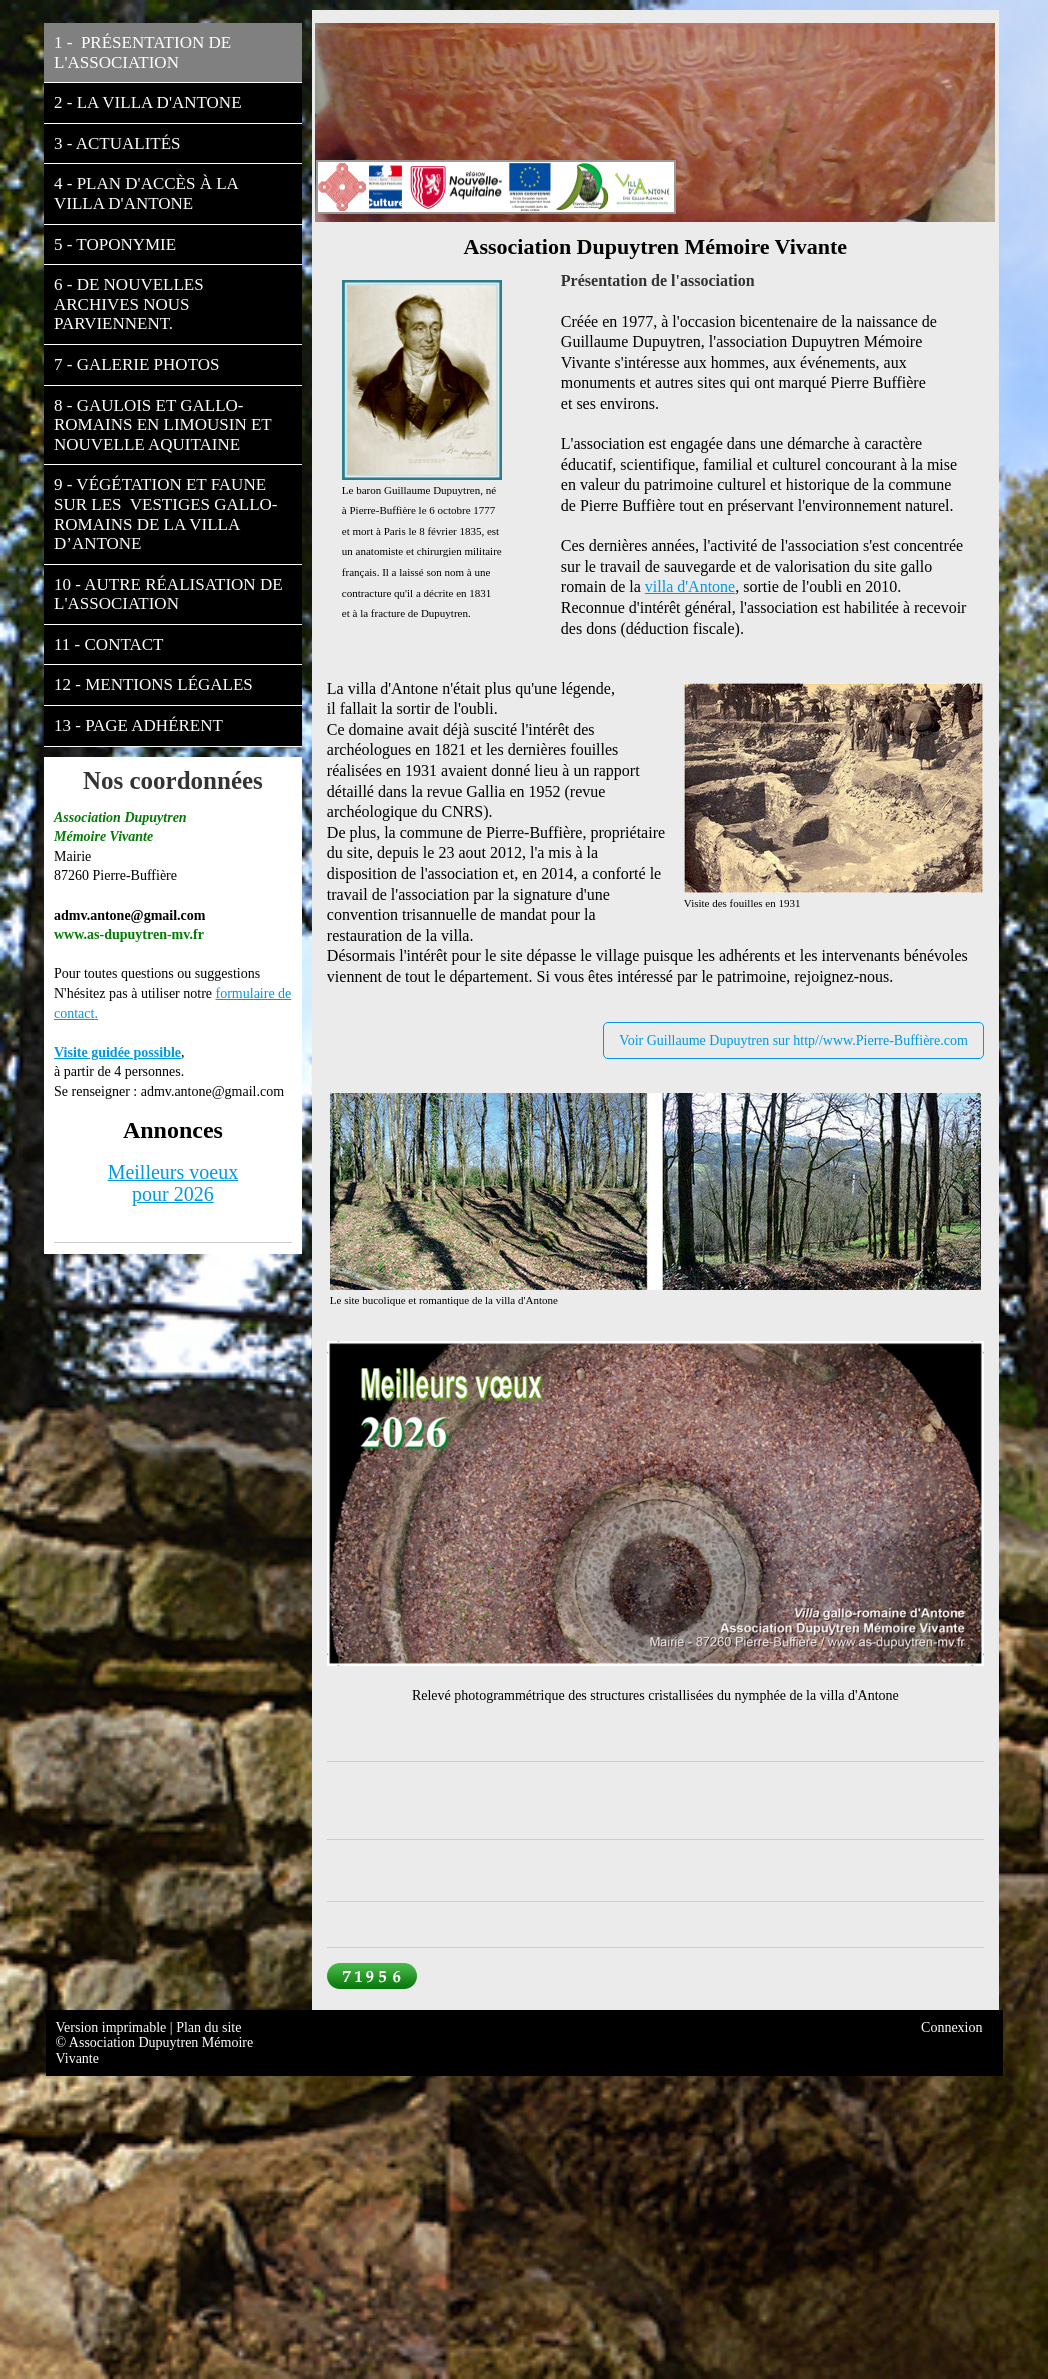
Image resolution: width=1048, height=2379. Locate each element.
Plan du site (208, 2027)
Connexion (951, 2027)
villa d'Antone (690, 586)
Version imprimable (113, 2027)
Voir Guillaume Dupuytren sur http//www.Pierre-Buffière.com (793, 1040)
